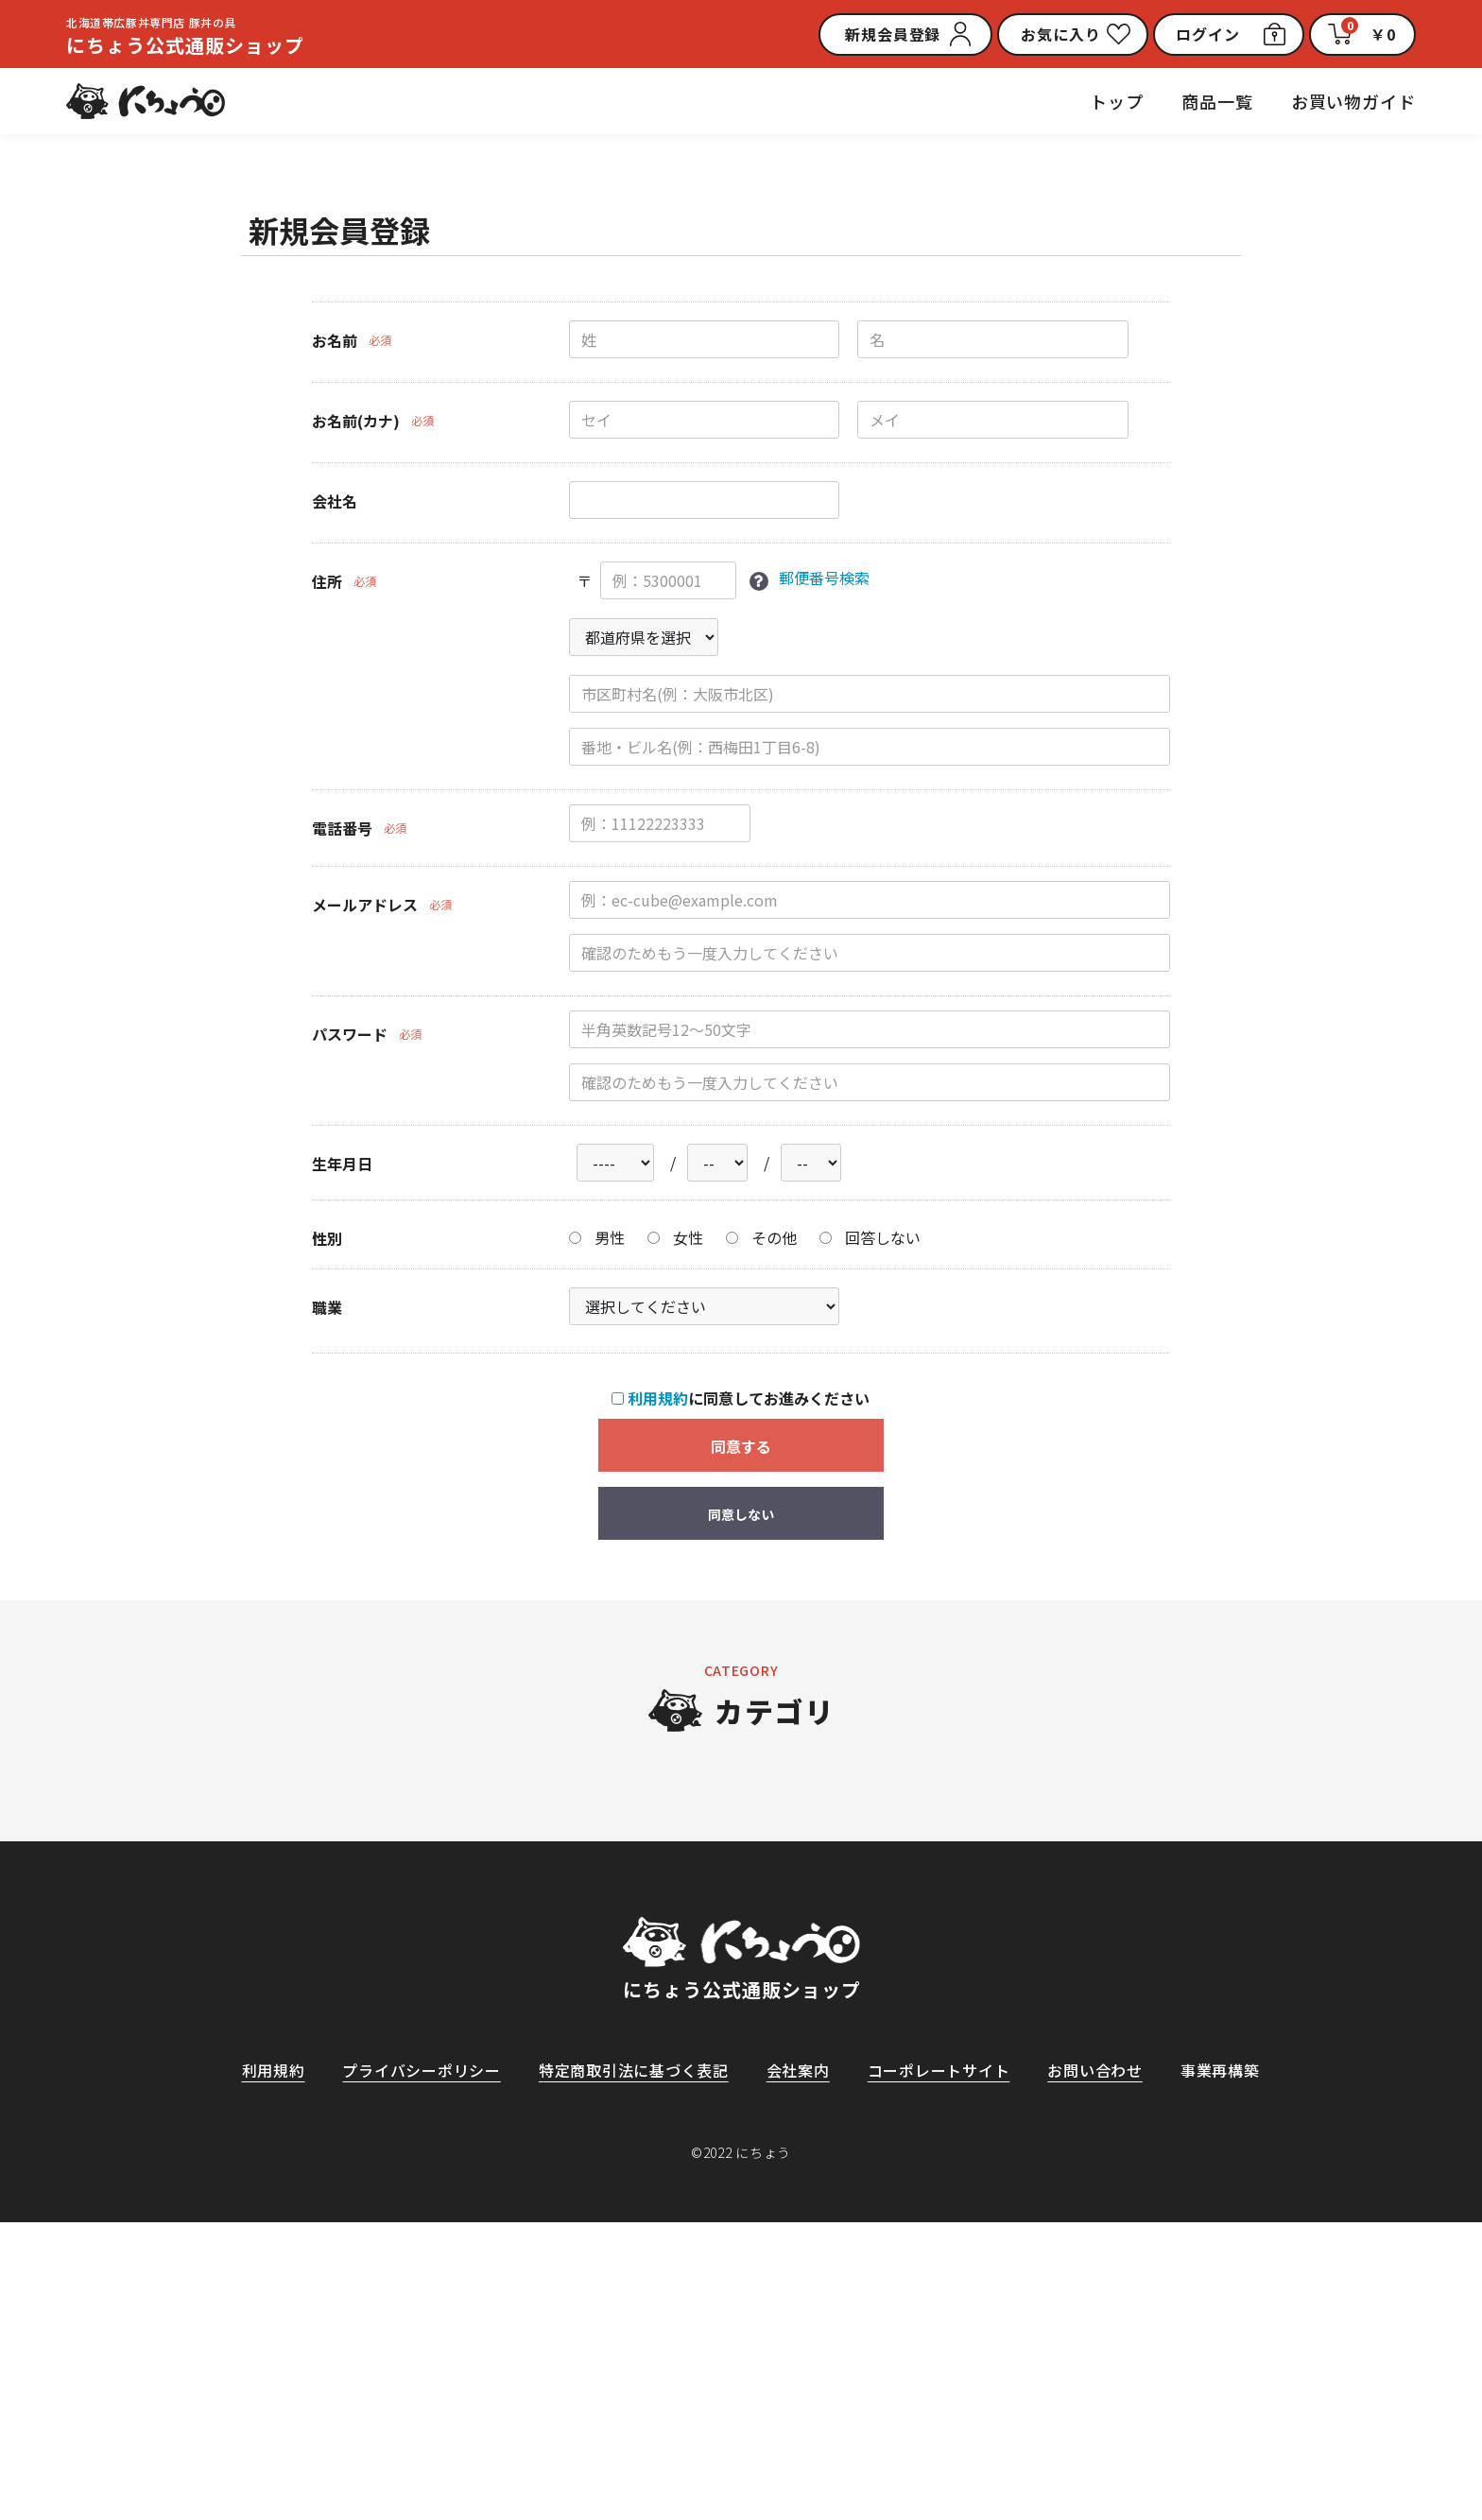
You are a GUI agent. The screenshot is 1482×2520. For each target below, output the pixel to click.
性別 (327, 1239)
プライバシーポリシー (420, 2367)
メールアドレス (365, 904)
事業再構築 (1221, 2367)
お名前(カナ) (356, 420)
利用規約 (658, 1399)
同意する (741, 1447)
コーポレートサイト (939, 2367)
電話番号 (342, 828)
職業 (327, 1308)
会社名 (334, 501)
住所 (327, 581)
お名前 (334, 340)
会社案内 (798, 2367)
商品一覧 (1217, 101)
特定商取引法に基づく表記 (633, 2367)
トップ (1117, 101)
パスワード (350, 1034)
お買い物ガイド (1353, 101)
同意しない (741, 1515)
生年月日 (342, 1163)
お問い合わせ (1096, 2367)
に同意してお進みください (741, 1399)
